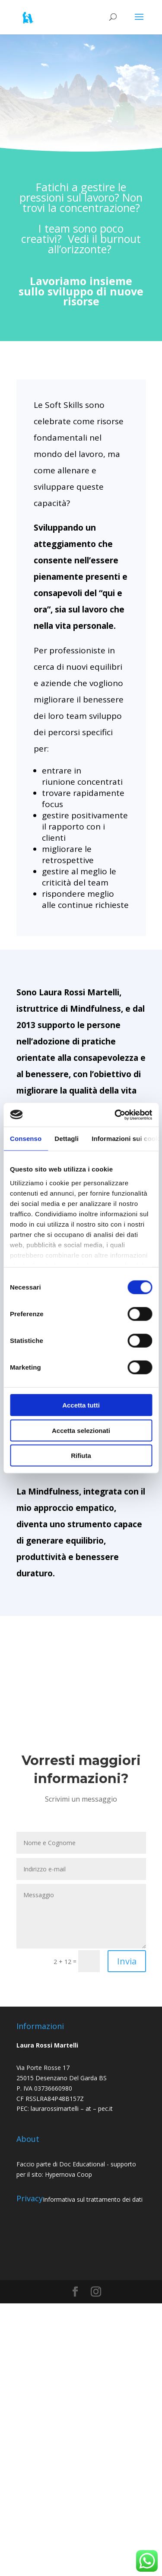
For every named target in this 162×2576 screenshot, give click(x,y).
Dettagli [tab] (66, 1138)
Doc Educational (82, 2164)
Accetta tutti (81, 1405)
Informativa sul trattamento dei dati (93, 2199)
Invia (127, 1961)
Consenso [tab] (25, 1138)
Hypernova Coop (69, 2174)
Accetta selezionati (81, 1430)
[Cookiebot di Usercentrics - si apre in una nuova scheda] (115, 1114)
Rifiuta (81, 1455)
